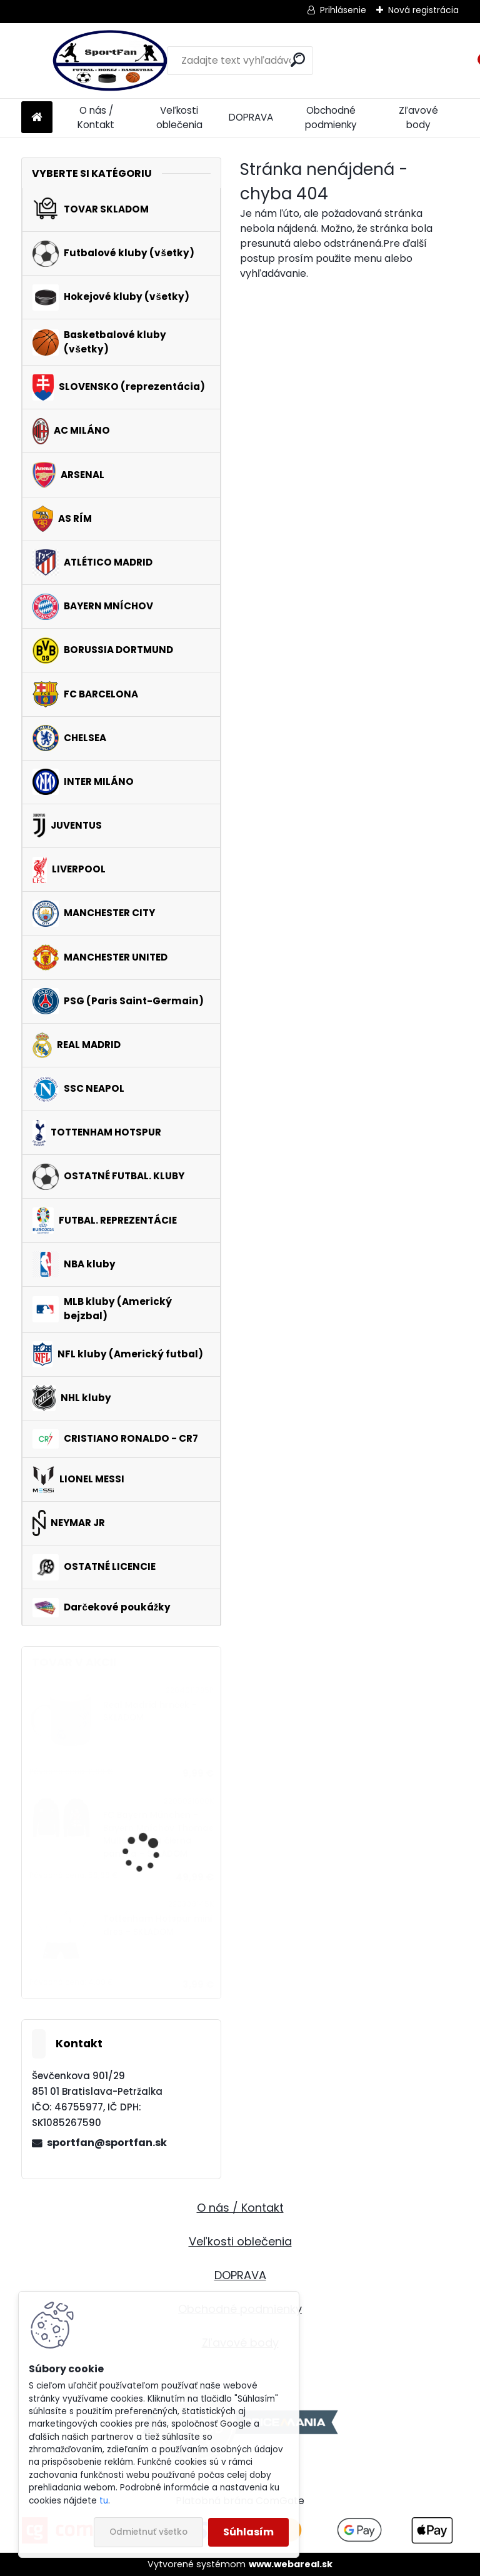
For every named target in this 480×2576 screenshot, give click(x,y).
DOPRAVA (251, 117)
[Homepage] (36, 118)
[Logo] (107, 60)
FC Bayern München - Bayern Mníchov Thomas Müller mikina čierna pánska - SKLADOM (158, 1834)
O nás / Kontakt (96, 117)
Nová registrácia (423, 10)
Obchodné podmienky (331, 117)
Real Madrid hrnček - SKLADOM (150, 1711)
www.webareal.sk (290, 2564)
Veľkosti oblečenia (179, 117)
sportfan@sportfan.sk (107, 2142)
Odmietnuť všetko (148, 2532)
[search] (298, 59)
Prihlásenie (343, 10)
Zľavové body (418, 117)
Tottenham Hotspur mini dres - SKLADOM (157, 1925)
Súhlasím (248, 2532)
